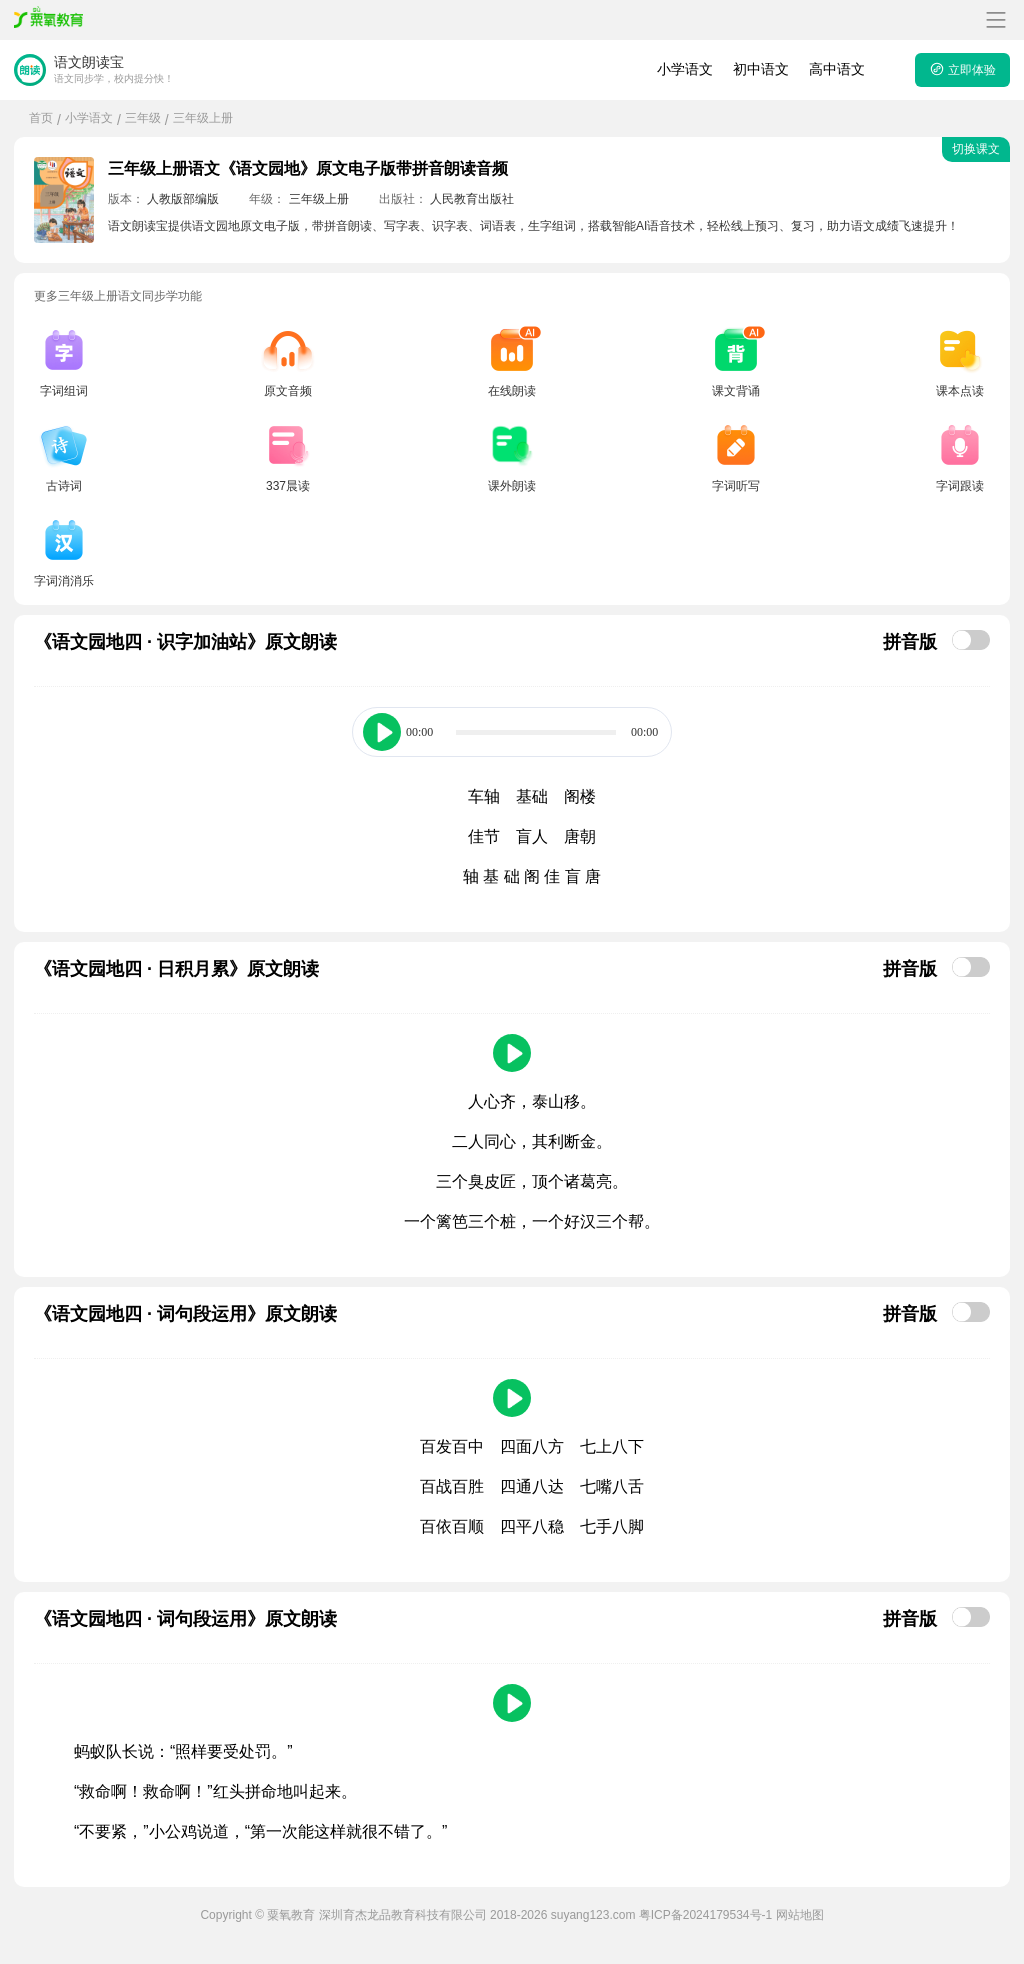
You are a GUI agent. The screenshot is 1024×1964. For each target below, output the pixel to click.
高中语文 (837, 69)
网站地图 (800, 1915)
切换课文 (976, 149)
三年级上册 (203, 118)
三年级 (143, 118)
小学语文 (685, 69)
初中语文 (761, 69)
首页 (41, 118)
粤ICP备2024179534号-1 (705, 1915)
